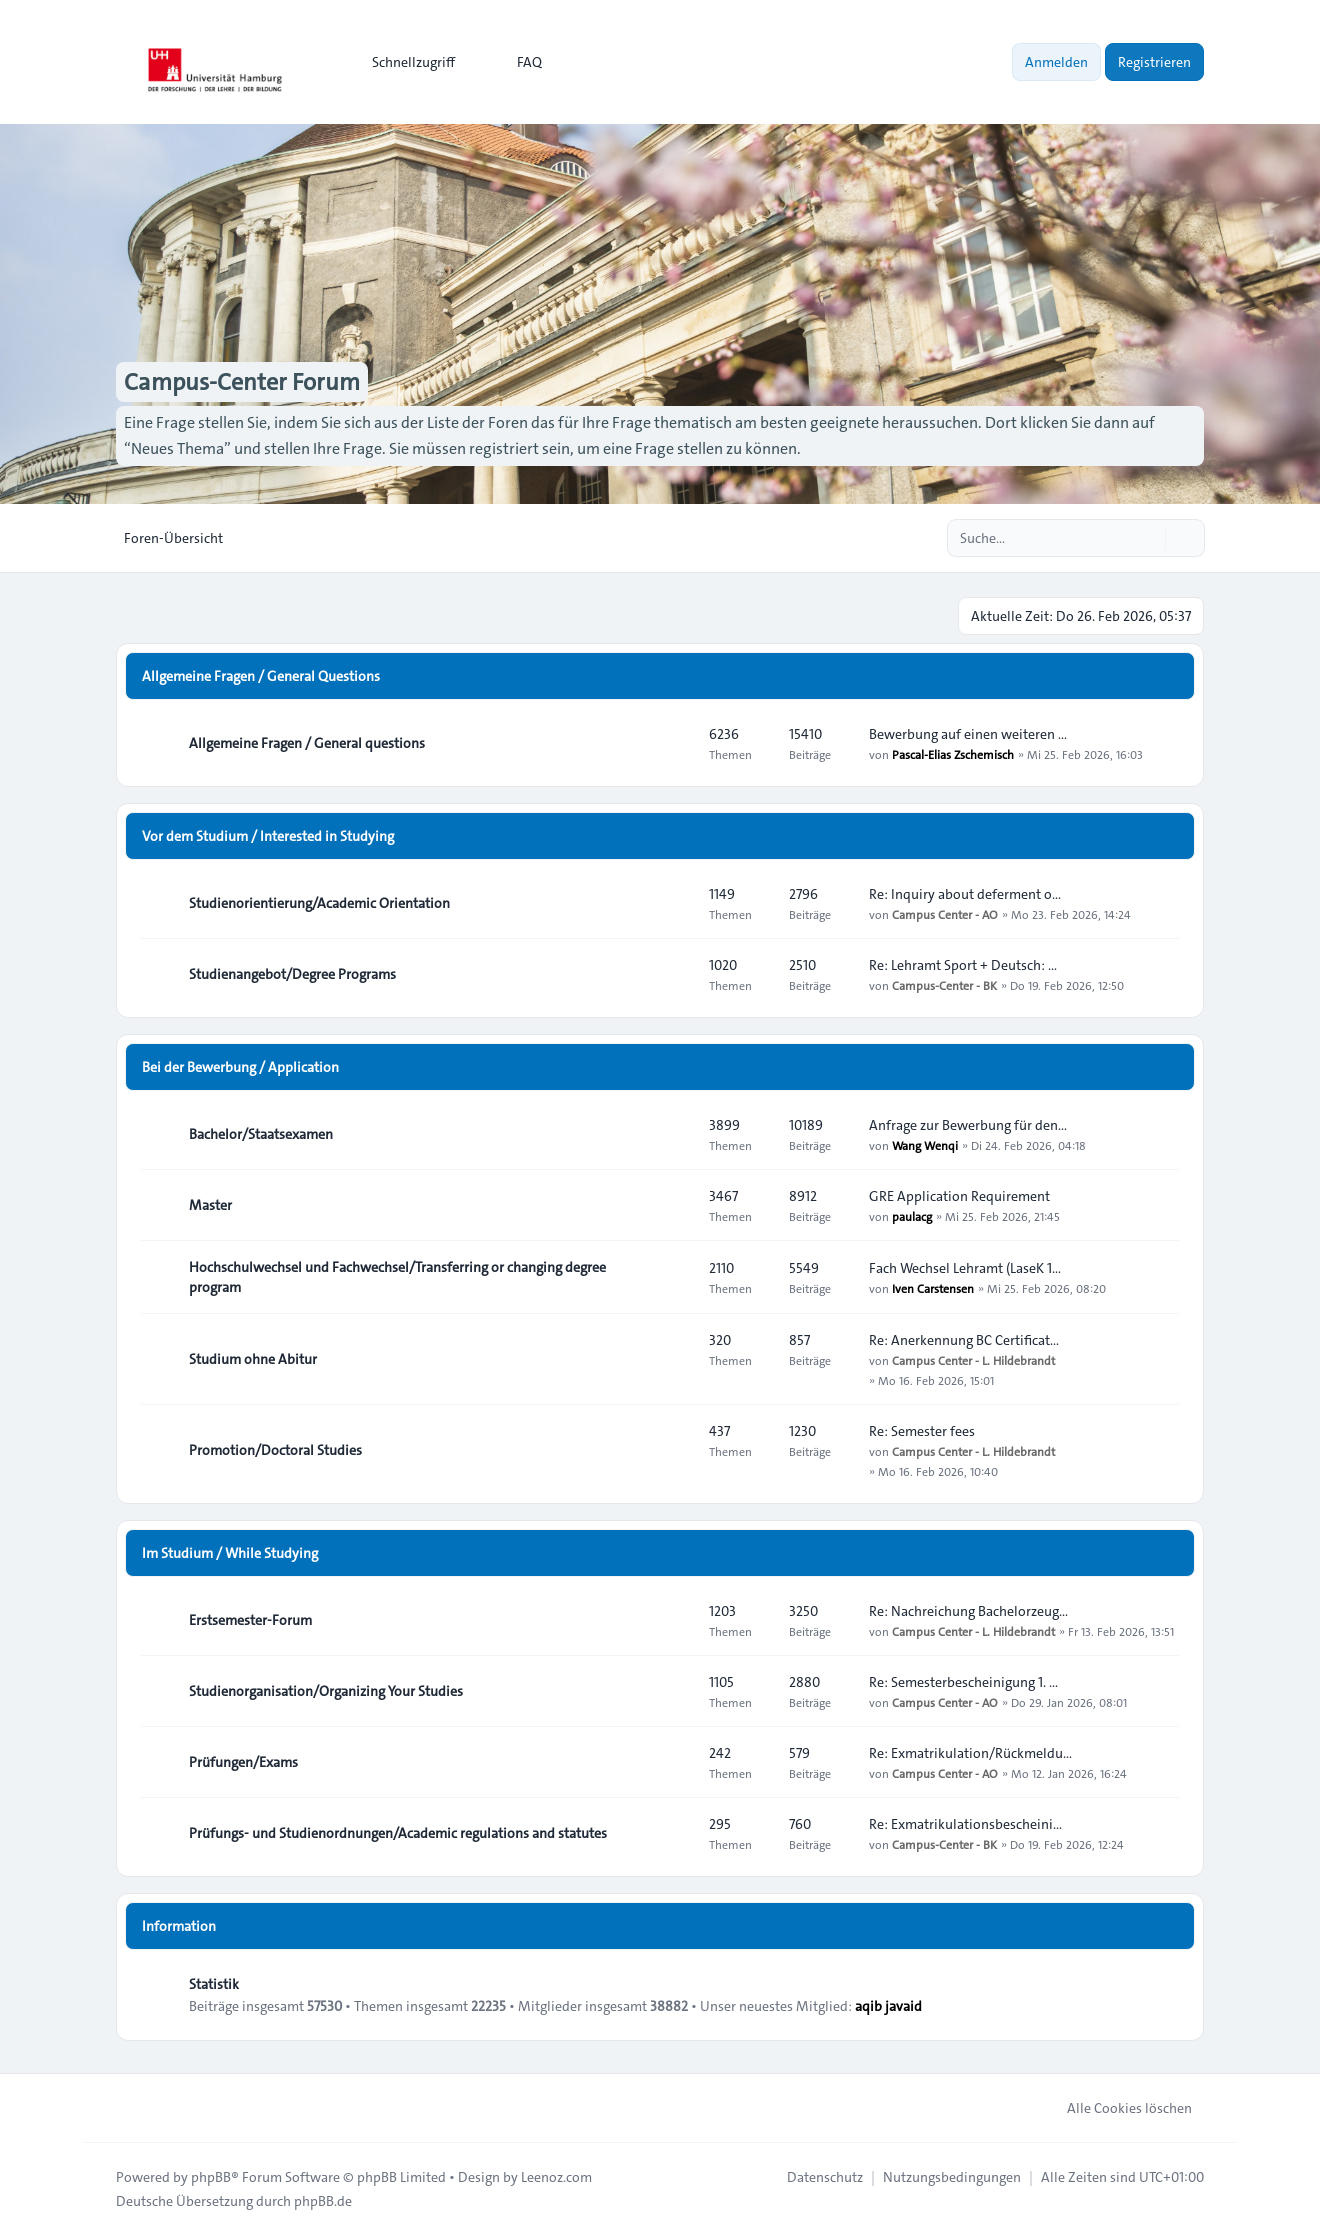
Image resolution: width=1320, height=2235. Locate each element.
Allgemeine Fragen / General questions (307, 743)
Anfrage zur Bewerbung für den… (968, 1125)
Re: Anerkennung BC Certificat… (964, 1340)
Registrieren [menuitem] (1154, 62)
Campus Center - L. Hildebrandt (973, 1360)
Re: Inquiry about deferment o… (965, 894)
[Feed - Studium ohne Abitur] (676, 1359)
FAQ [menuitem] (516, 62)
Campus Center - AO (945, 914)
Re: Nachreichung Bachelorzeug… (968, 1611)
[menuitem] (404, 62)
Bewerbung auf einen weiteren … (968, 734)
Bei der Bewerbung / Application (240, 1067)
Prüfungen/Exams (243, 1762)
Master (210, 1205)
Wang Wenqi (925, 1145)
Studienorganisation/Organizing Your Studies (326, 1691)
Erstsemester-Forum (250, 1620)
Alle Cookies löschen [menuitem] (1116, 2108)
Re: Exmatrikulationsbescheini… (965, 1824)
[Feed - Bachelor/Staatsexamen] (676, 1134)
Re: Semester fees (922, 1431)
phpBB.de (323, 2201)
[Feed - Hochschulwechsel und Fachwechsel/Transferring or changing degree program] (676, 1277)
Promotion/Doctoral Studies (275, 1450)
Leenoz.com (556, 2177)
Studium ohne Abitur (253, 1359)
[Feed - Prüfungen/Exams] (676, 1762)
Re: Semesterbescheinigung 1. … (963, 1682)
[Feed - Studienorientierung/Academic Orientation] (676, 903)
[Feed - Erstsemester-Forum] (676, 1620)
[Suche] (1148, 538)
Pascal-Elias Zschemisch (953, 754)
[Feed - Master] (676, 1205)
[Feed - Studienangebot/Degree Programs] (676, 974)
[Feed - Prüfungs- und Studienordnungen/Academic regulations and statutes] (676, 1833)
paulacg (912, 1216)
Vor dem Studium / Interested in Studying (268, 836)
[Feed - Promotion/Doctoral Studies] (676, 1450)
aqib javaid (888, 2006)
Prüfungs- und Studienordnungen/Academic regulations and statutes (398, 1833)
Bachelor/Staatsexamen (261, 1134)
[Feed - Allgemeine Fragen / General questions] (676, 743)
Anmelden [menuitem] (1056, 62)
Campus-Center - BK (944, 985)
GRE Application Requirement (959, 1196)
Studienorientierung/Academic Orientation (319, 903)
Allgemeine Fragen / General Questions (261, 676)
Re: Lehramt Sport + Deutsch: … (963, 965)
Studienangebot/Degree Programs (292, 974)
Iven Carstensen (933, 1288)
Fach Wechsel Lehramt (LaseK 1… (965, 1268)
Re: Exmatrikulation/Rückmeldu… (970, 1753)
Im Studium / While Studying (230, 1553)
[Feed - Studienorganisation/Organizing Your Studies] (676, 1691)
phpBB (211, 2177)
